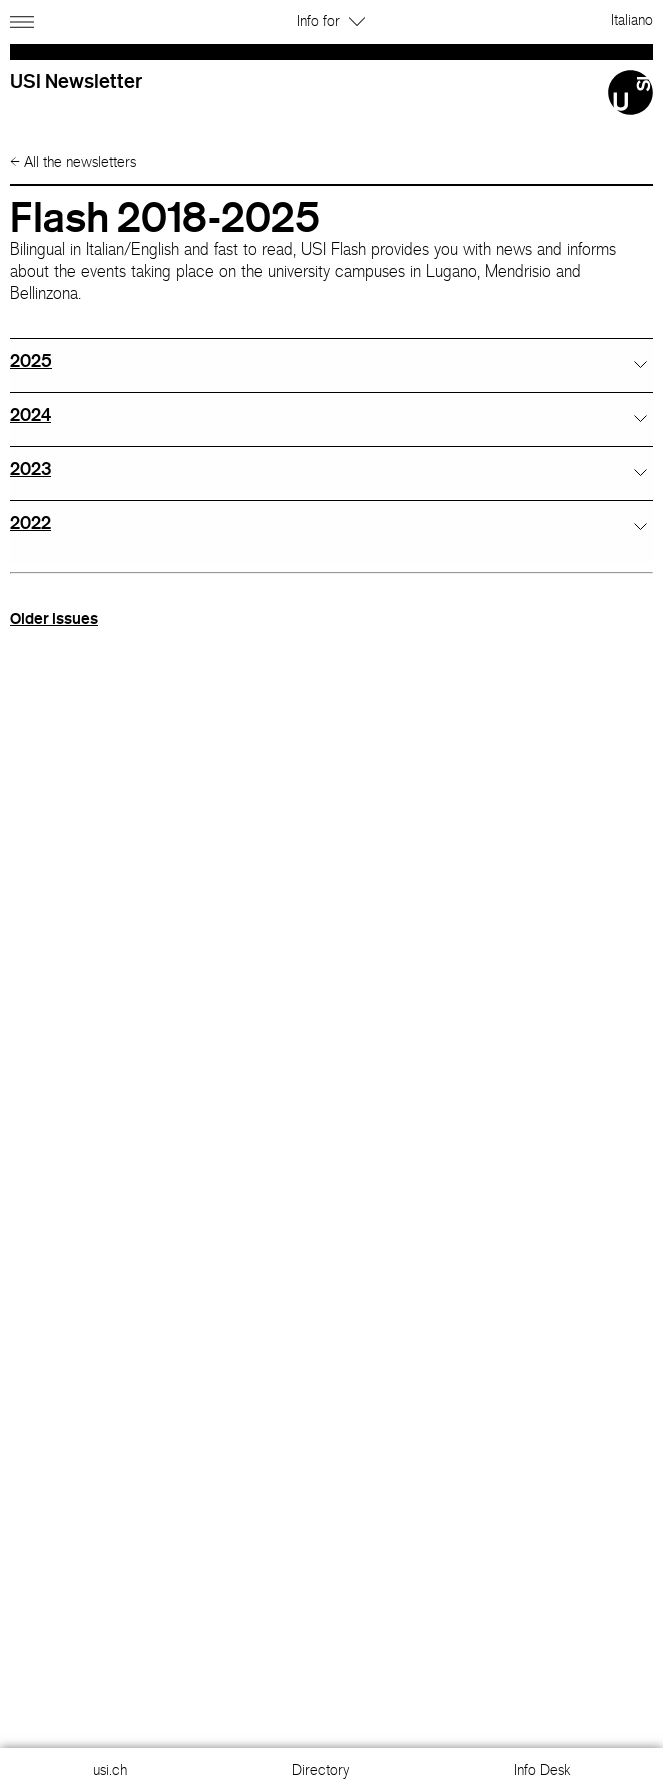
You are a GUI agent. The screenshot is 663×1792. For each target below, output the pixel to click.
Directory (320, 1769)
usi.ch (110, 1769)
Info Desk (542, 1769)
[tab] (331, 360)
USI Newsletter (76, 80)
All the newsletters (73, 161)
